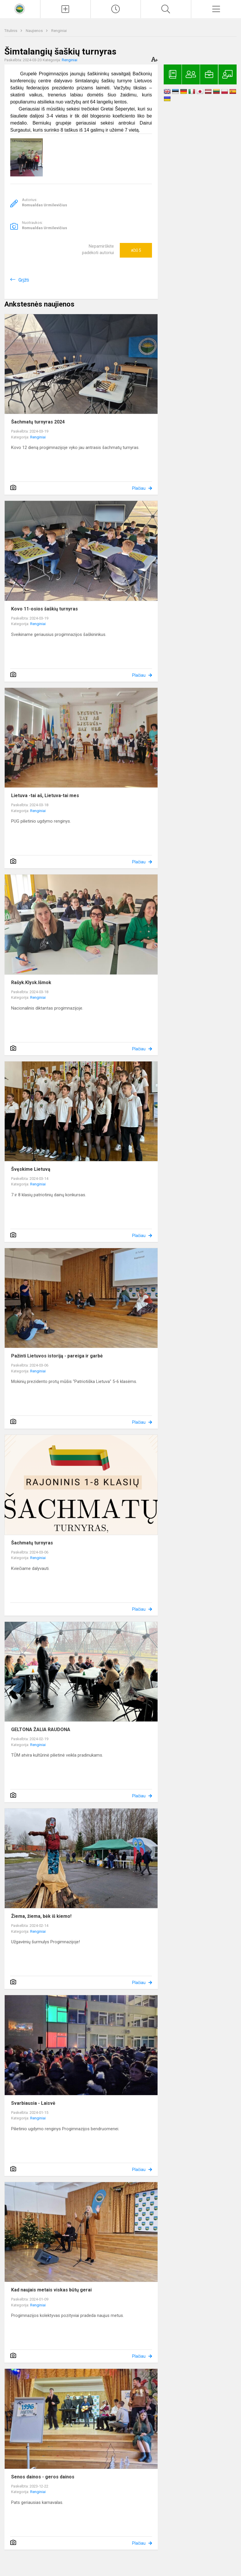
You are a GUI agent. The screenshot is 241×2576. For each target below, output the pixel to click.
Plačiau (139, 488)
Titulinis (11, 30)
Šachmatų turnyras (32, 1543)
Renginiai (59, 30)
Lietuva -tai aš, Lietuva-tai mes (45, 795)
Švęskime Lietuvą (30, 1169)
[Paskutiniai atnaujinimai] (116, 9)
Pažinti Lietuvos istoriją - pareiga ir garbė (57, 1356)
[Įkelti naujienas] (65, 9)
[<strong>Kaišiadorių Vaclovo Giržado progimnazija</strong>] (20, 8)
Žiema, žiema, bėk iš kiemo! (41, 1916)
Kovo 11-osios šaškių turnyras (44, 609)
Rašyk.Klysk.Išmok (31, 982)
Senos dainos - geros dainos (42, 2477)
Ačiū (136, 250)
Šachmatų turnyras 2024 (38, 422)
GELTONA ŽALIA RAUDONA (40, 1729)
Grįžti (23, 280)
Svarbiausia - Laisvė (33, 2103)
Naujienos (35, 30)
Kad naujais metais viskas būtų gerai (51, 2290)
